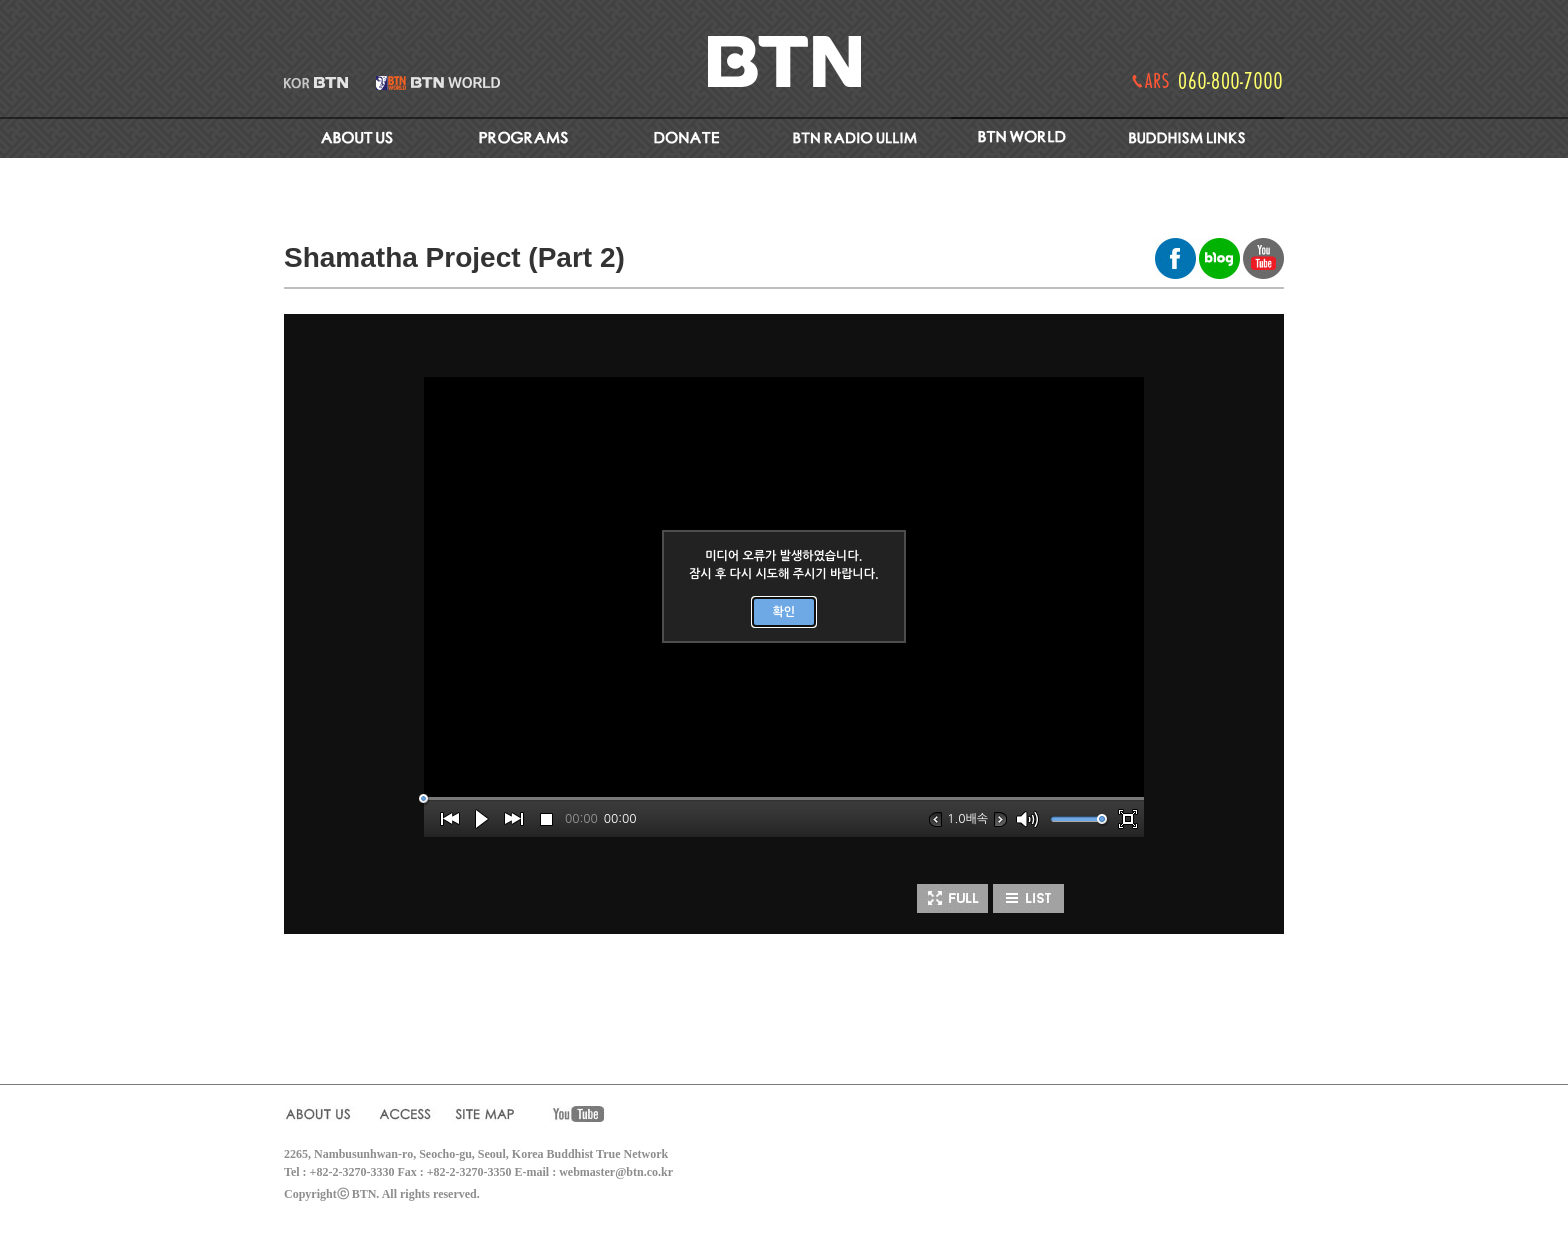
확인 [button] (784, 612)
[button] (450, 819)
